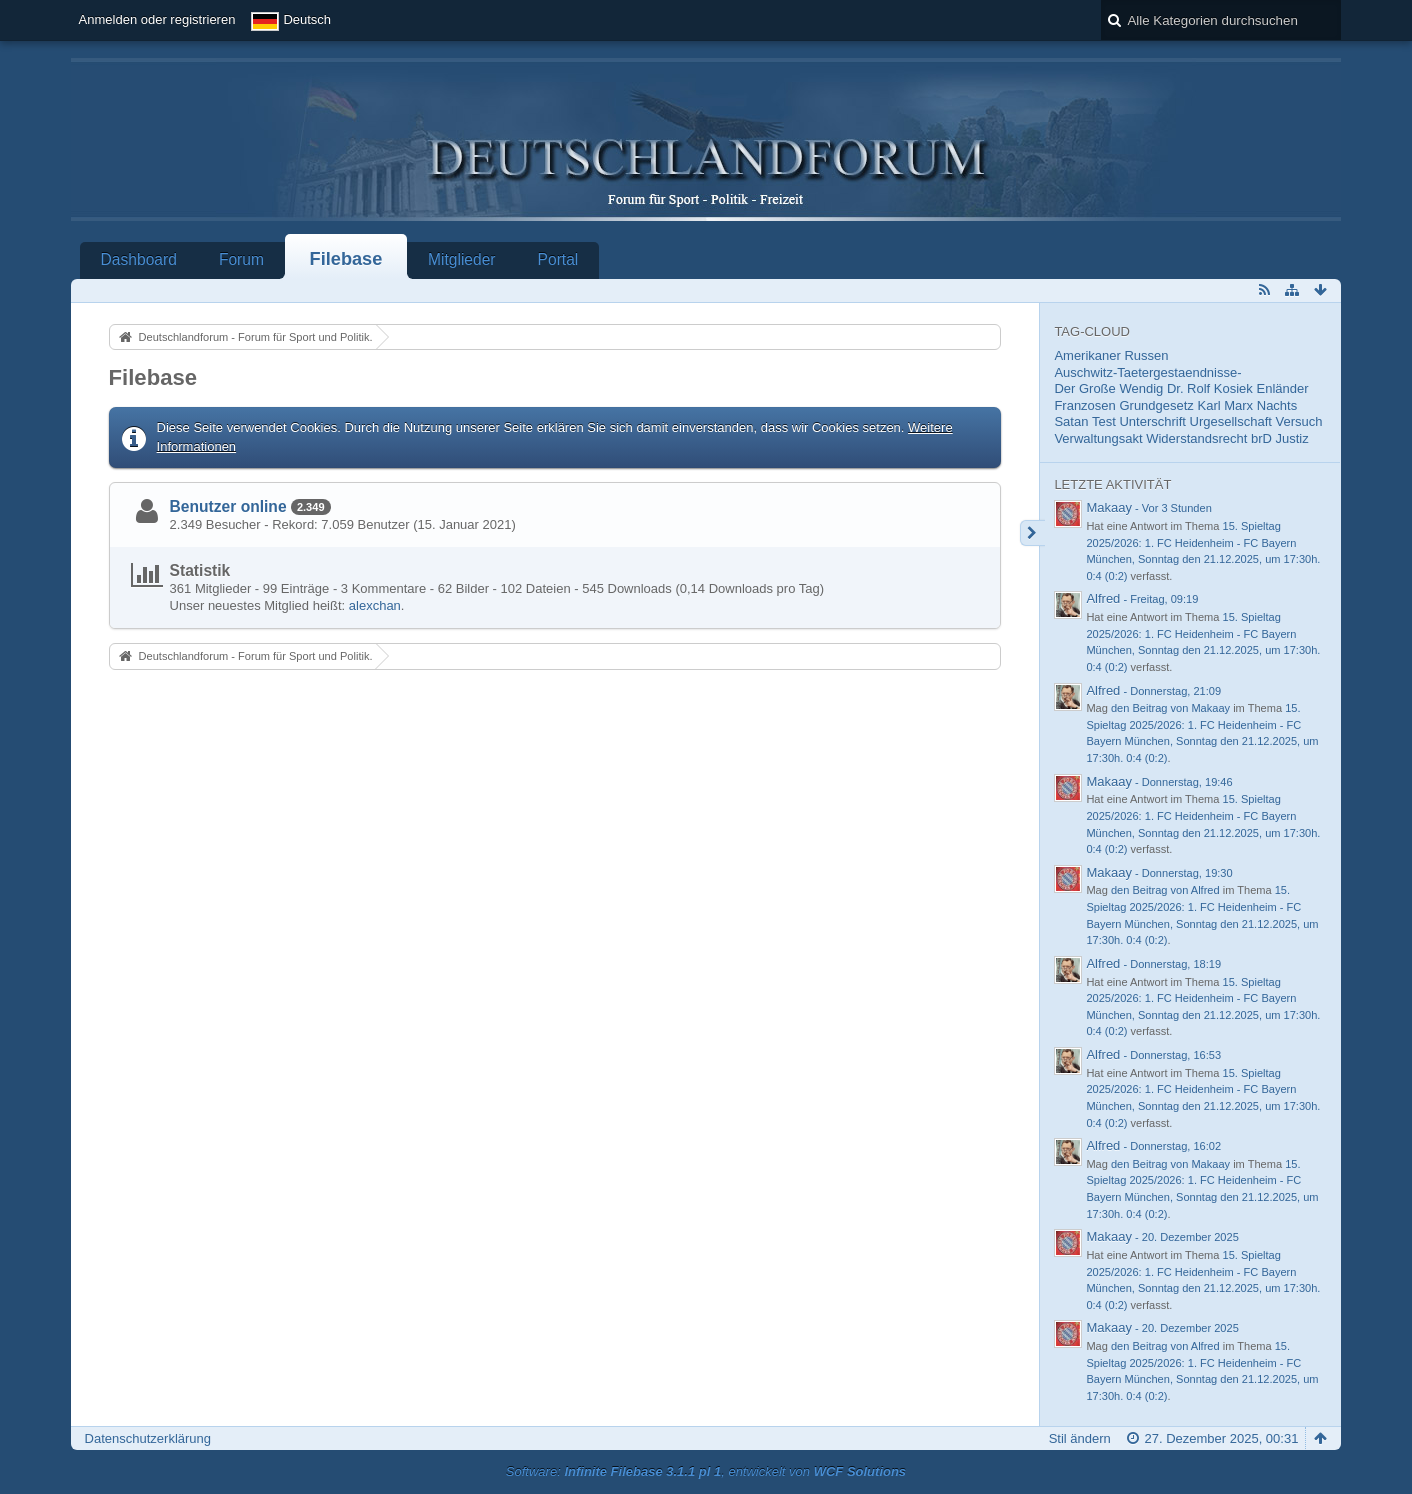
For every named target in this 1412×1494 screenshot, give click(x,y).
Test (1104, 421)
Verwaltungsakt (1098, 438)
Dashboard (139, 259)
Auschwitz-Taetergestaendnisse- (1147, 372)
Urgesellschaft (1231, 421)
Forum (241, 259)
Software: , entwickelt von (706, 1471)
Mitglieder (462, 259)
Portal (558, 259)
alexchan (375, 605)
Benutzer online (228, 506)
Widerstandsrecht (1196, 438)
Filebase (346, 259)
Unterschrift (1152, 421)
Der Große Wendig (1108, 388)
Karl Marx (1226, 405)
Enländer (1282, 388)
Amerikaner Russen (1111, 355)
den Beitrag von (1170, 708)
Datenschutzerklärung (148, 1438)
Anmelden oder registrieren (157, 19)
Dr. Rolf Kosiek (1210, 388)
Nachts (1277, 405)
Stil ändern (1080, 1438)
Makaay (1109, 507)
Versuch (1299, 421)
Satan (1071, 421)
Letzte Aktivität (1112, 484)
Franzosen (1084, 405)
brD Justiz (1280, 438)
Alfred (1103, 598)
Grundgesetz (1156, 405)
